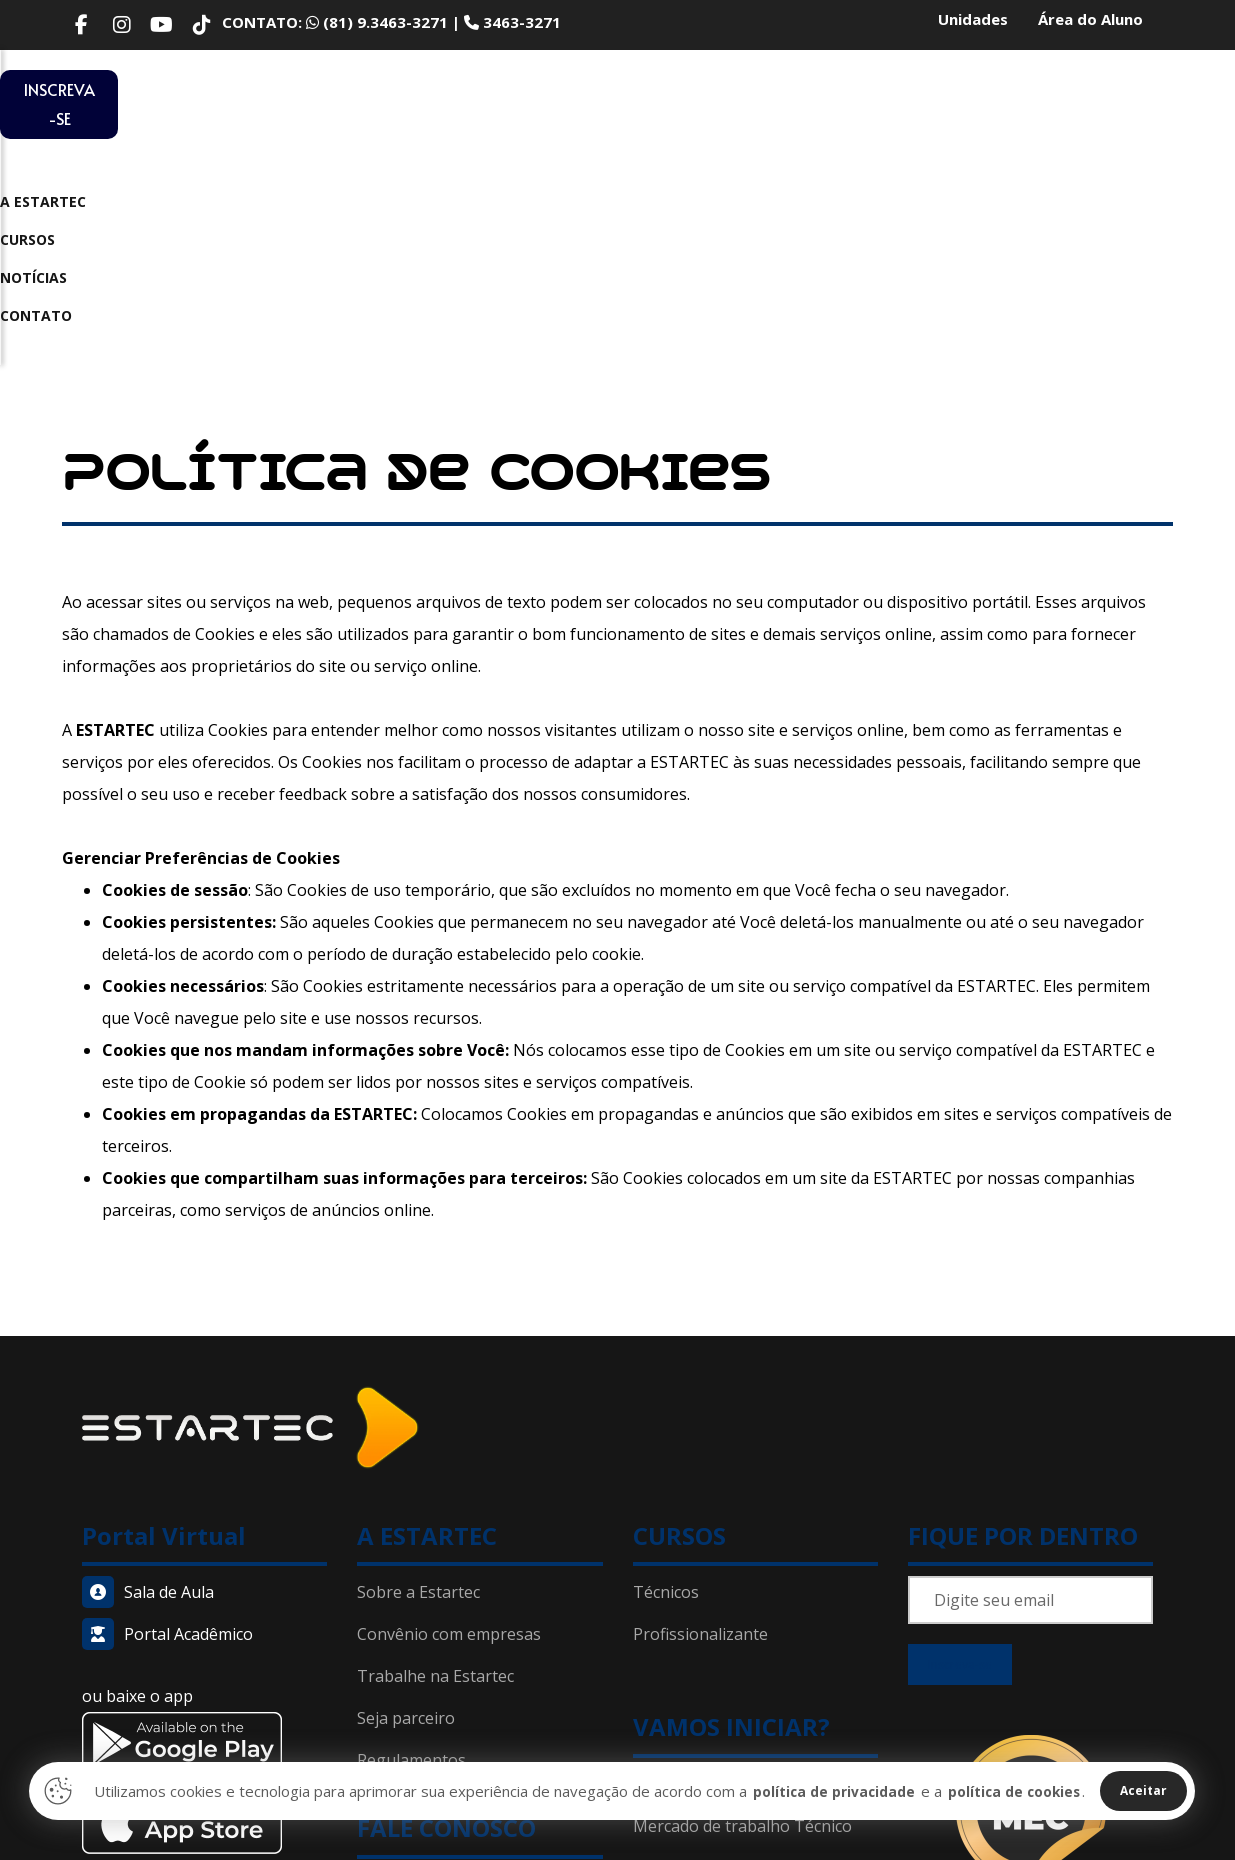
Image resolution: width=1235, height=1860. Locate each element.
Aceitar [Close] (1142, 1791)
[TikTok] (202, 25)
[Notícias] (755, 1652)
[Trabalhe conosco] (479, 1461)
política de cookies (1007, 1791)
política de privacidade (816, 1791)
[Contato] (479, 1669)
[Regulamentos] (479, 1545)
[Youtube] (162, 25)
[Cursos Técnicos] (755, 1377)
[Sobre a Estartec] (479, 1377)
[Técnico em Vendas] (755, 1419)
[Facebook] (82, 25)
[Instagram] (122, 25)
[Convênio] (479, 1419)
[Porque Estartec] (755, 1568)
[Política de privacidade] (479, 1711)
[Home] (250, 1211)
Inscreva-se (960, 1454)
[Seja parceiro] (479, 1503)
